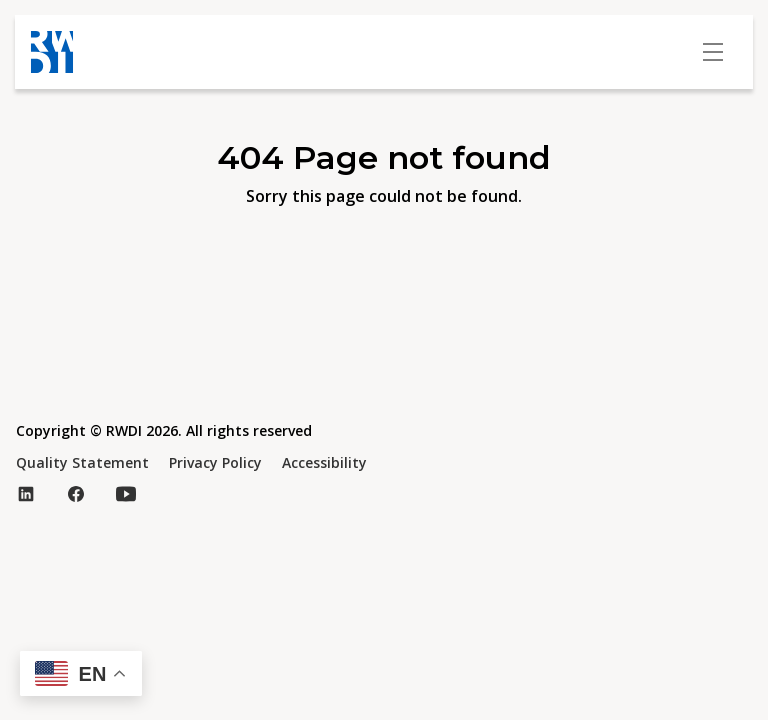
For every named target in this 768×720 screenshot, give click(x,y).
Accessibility (324, 462)
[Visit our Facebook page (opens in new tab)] (76, 494)
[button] (81, 673)
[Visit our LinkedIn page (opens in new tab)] (26, 494)
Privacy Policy (215, 462)
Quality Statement (82, 462)
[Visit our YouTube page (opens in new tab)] (126, 494)
